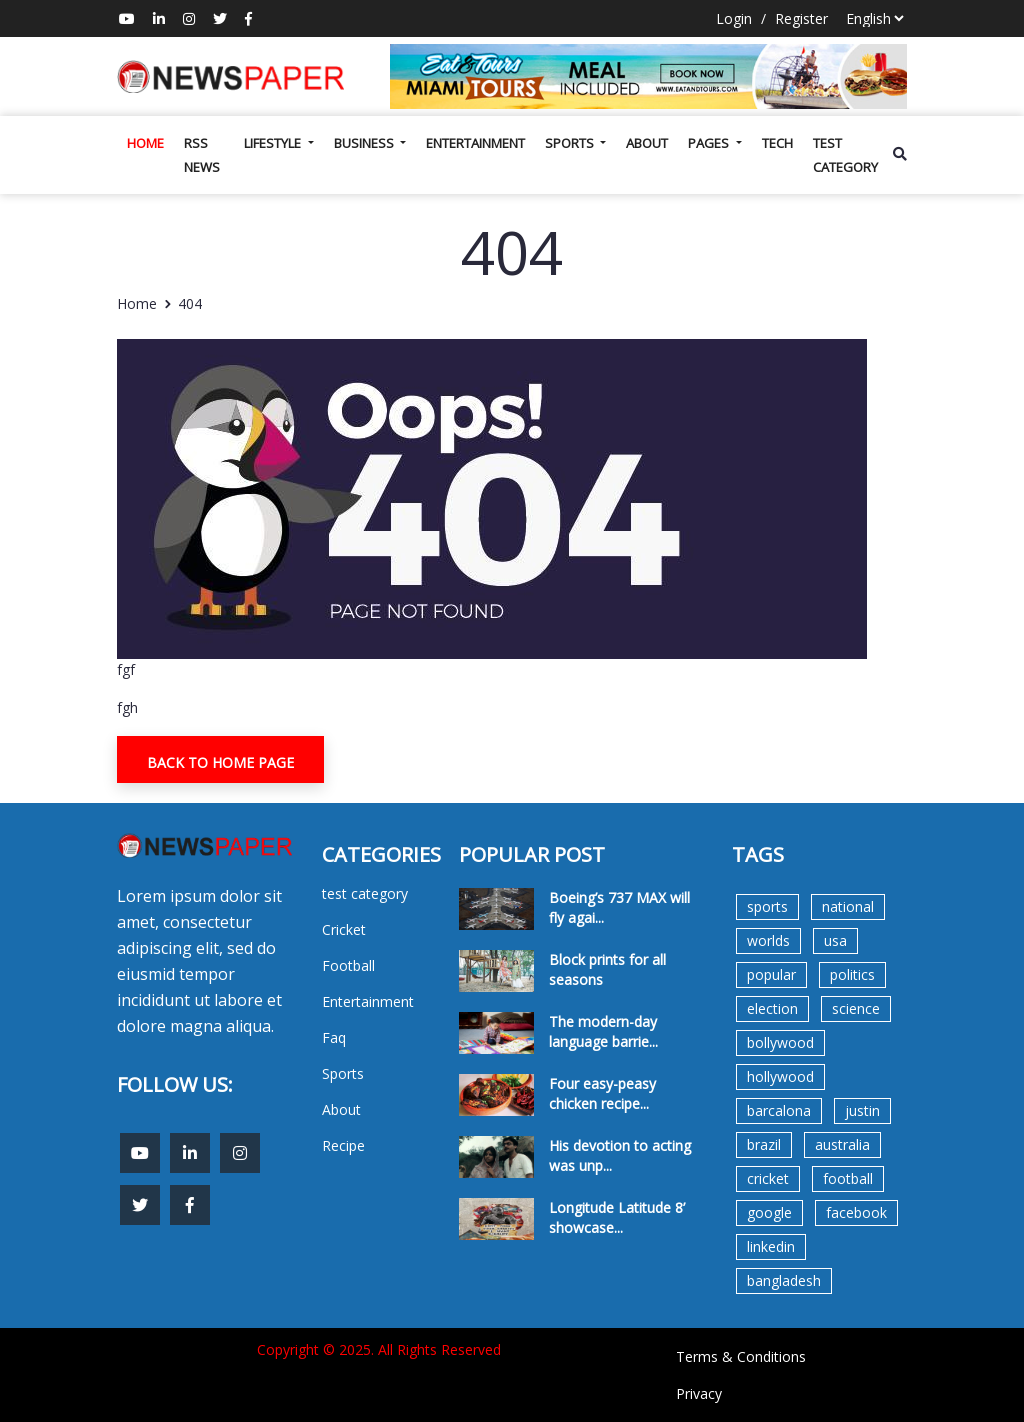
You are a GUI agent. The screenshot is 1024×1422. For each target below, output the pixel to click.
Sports (571, 143)
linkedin (771, 1246)
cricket (768, 1178)
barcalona (779, 1110)
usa (835, 940)
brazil (764, 1144)
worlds (768, 940)
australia (842, 1144)
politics (852, 974)
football (848, 1178)
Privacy (699, 1393)
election (772, 1008)
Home (145, 143)
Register (801, 18)
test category (845, 155)
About (647, 143)
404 (190, 303)
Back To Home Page (220, 762)
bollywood (780, 1042)
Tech (777, 143)
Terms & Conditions (741, 1356)
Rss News (202, 155)
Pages (710, 143)
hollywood (780, 1076)
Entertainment (475, 143)
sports (767, 906)
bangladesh (784, 1280)
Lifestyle (274, 143)
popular (771, 974)
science (856, 1008)
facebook (856, 1212)
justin (862, 1110)
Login (734, 18)
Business (365, 143)
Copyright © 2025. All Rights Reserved (379, 1349)
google (769, 1212)
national (848, 906)
